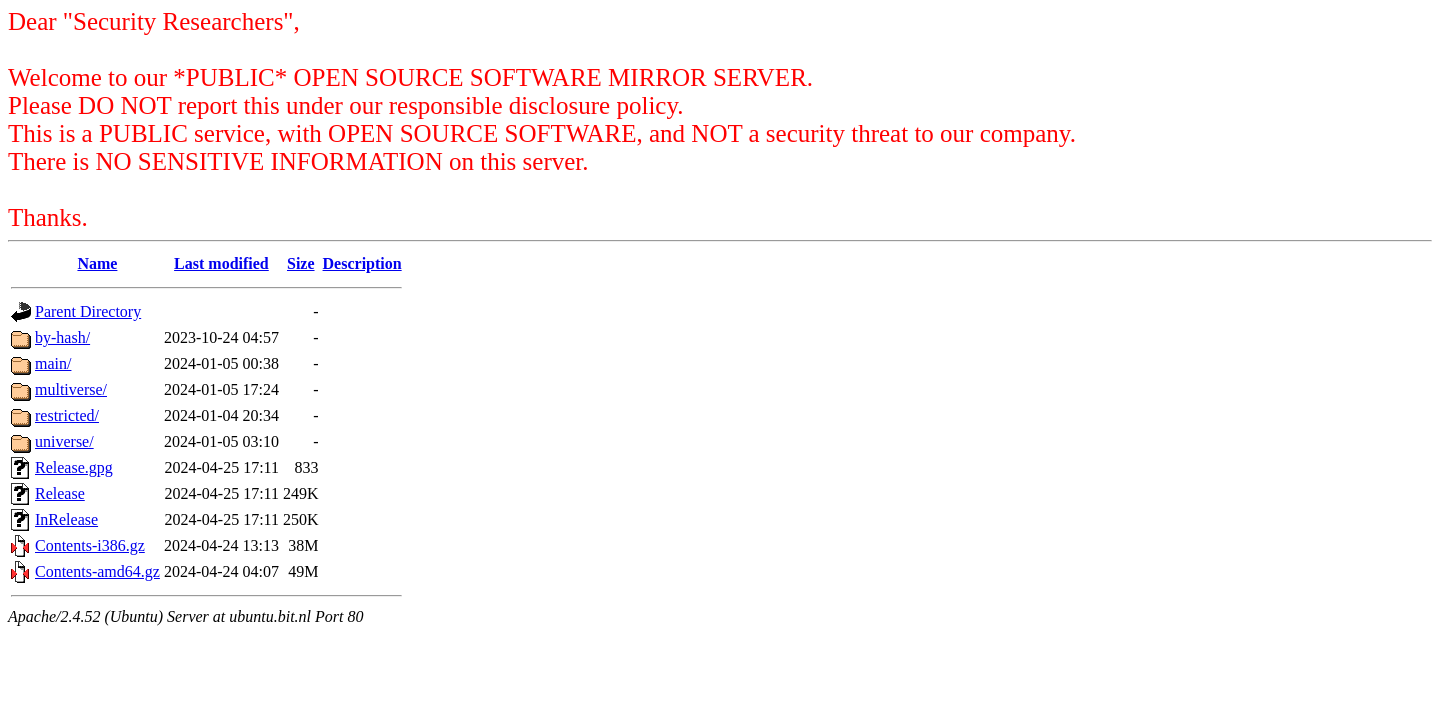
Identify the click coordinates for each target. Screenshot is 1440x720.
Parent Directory (88, 311)
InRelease (66, 519)
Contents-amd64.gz (97, 571)
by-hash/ (62, 337)
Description (362, 263)
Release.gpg (74, 467)
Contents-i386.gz (90, 545)
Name (97, 263)
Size (301, 263)
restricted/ (67, 415)
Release (60, 493)
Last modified (221, 263)
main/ (53, 363)
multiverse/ (71, 389)
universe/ (64, 441)
